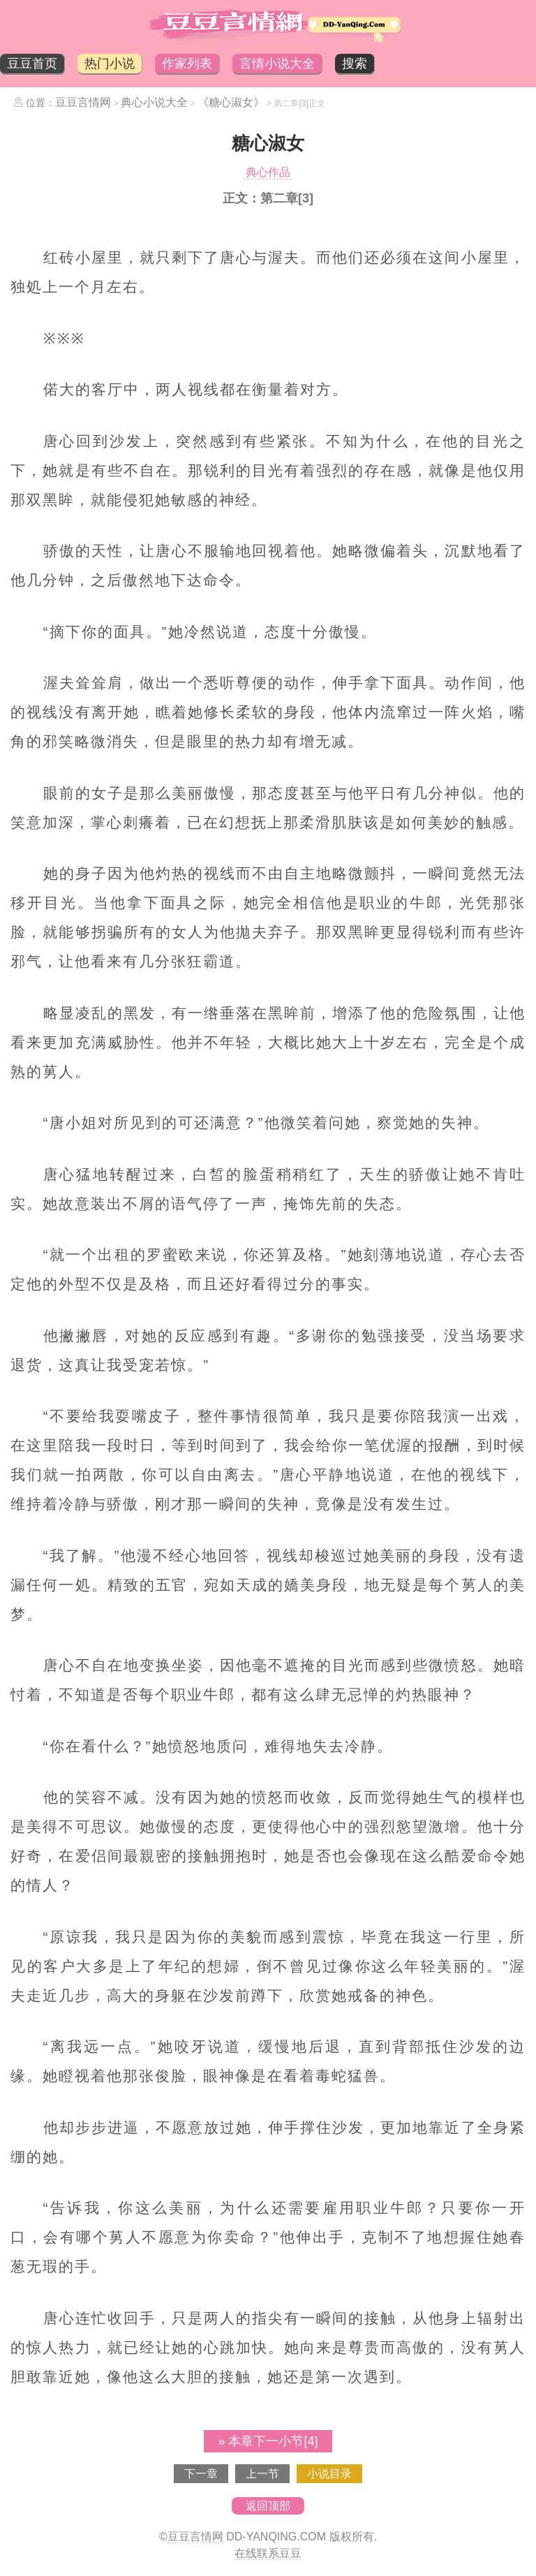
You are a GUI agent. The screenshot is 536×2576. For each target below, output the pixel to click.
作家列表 (187, 64)
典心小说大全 (154, 102)
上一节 (262, 2474)
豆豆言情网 (83, 102)
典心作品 (268, 172)
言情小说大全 (277, 64)
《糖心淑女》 (231, 102)
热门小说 (109, 64)
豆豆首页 (32, 64)
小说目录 (329, 2474)
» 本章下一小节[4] (268, 2441)
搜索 (354, 64)
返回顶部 (268, 2506)
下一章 (201, 2474)
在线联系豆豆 (268, 2553)
